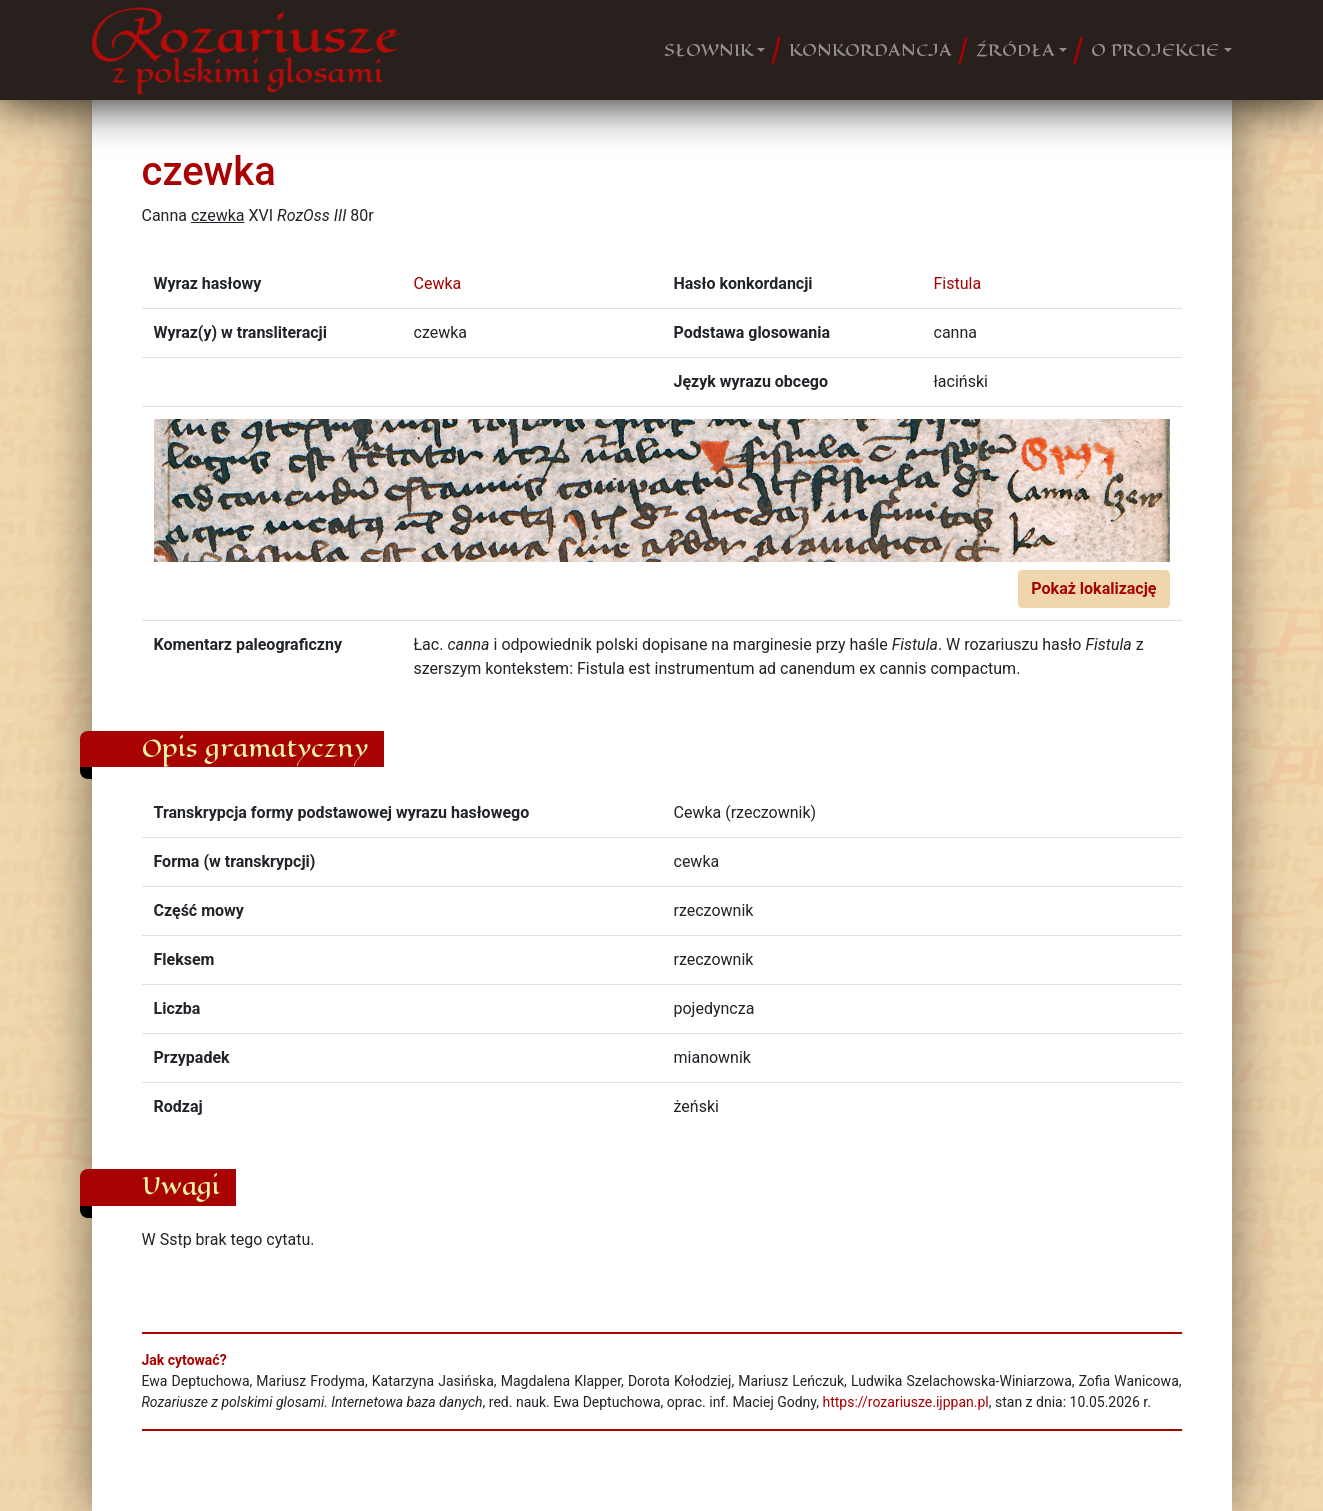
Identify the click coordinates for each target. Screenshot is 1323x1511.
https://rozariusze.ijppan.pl (905, 1402)
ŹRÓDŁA (1015, 50)
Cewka (438, 283)
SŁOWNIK (708, 50)
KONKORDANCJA (870, 50)
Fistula (958, 283)
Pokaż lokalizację (1093, 588)
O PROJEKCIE (1155, 50)
